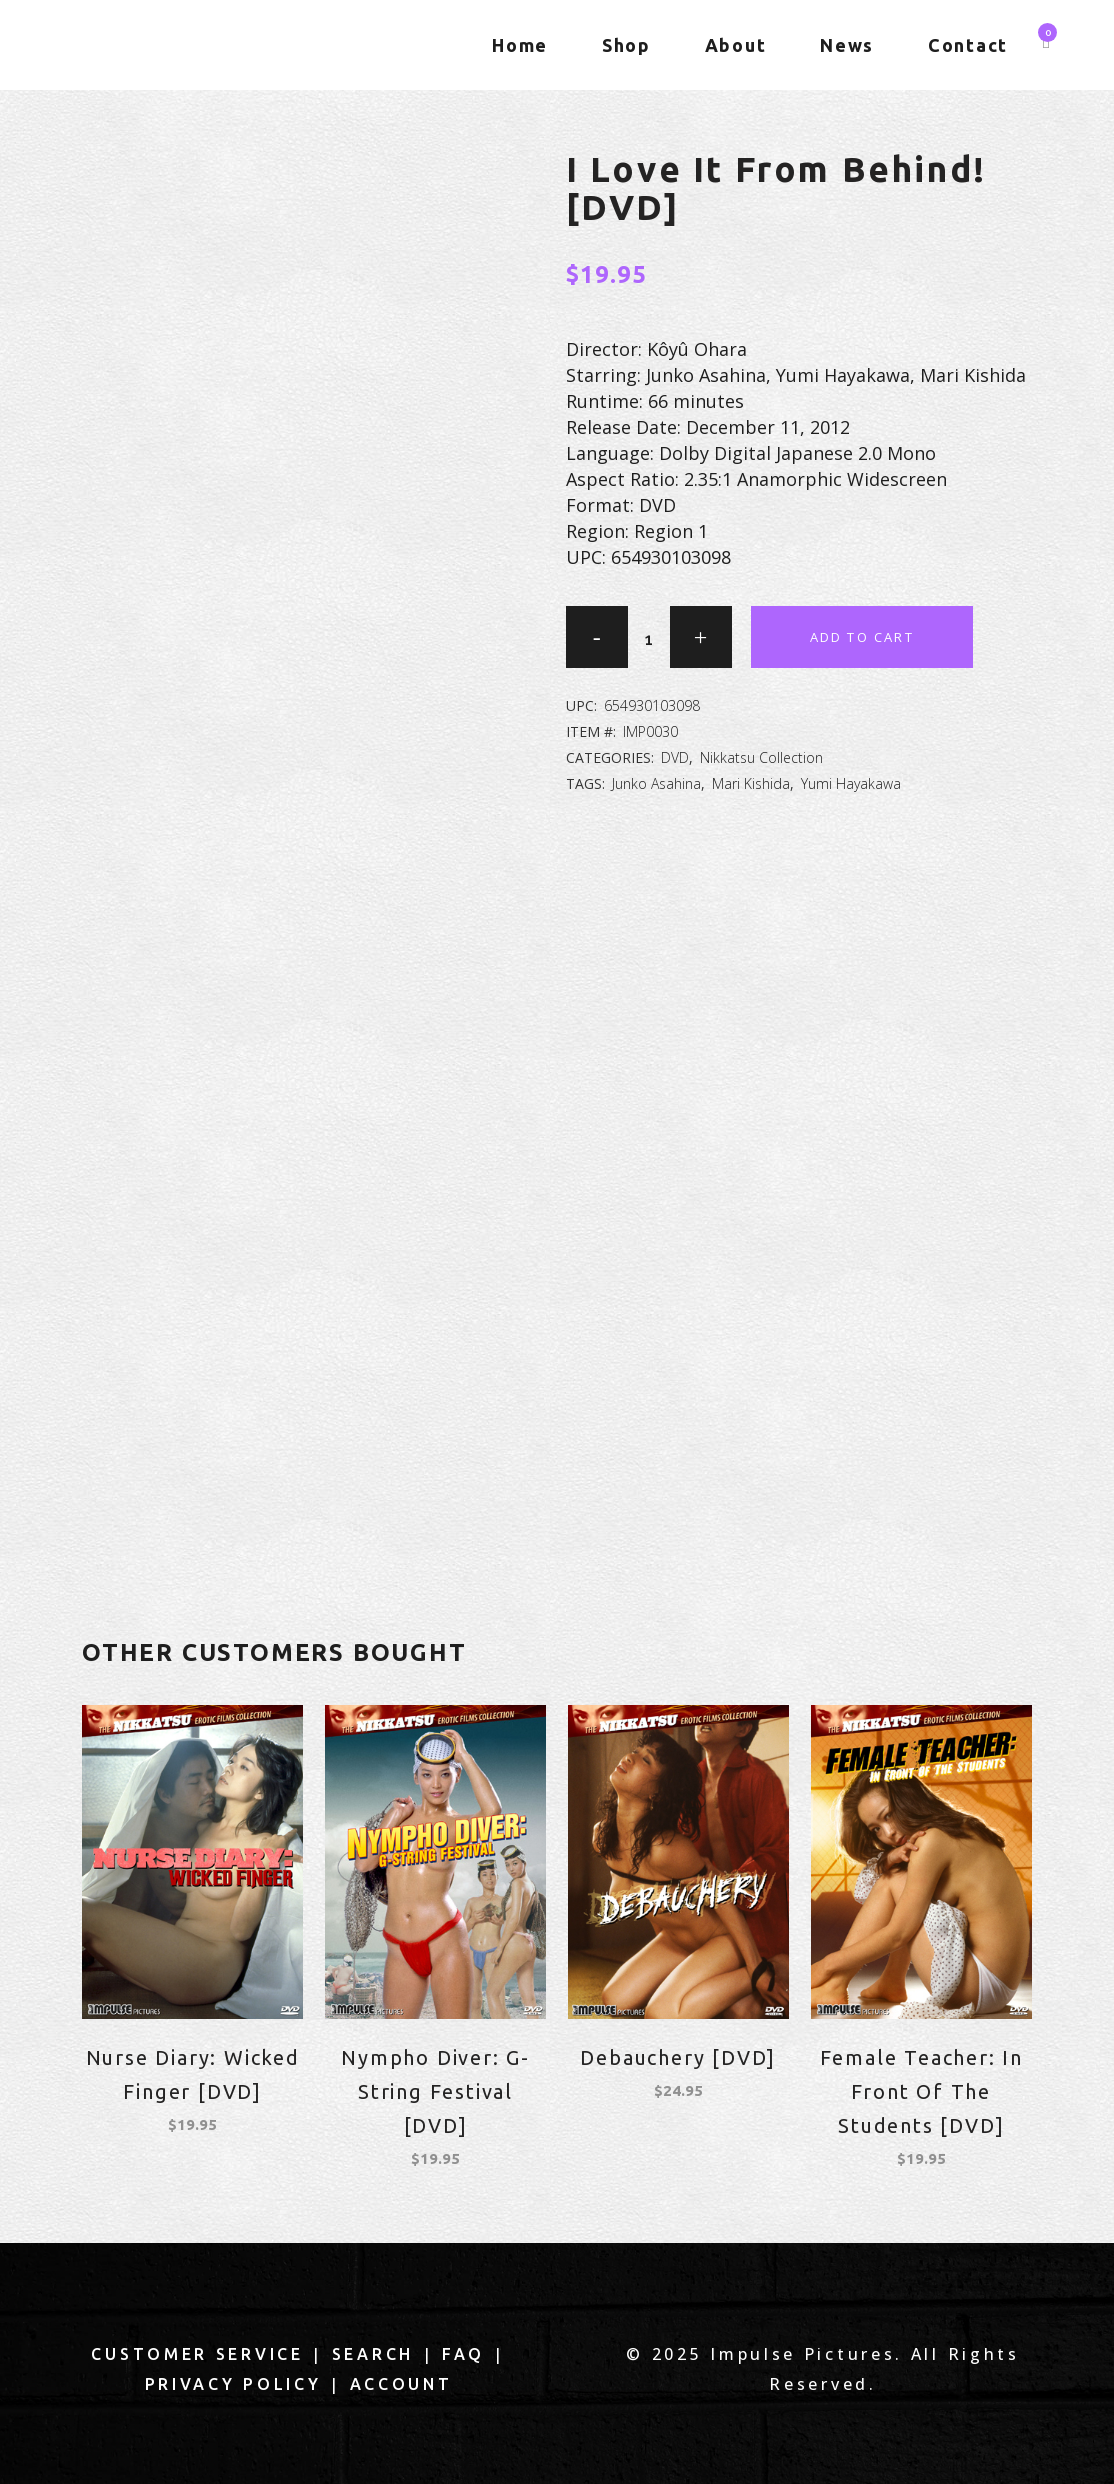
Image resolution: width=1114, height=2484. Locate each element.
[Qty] (649, 639)
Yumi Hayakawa (851, 783)
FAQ (463, 2354)
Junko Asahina (656, 783)
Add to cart (862, 637)
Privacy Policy (233, 2384)
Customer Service (197, 2354)
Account (401, 2384)
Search (373, 2354)
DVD (675, 757)
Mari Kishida (751, 783)
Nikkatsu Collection (761, 757)
